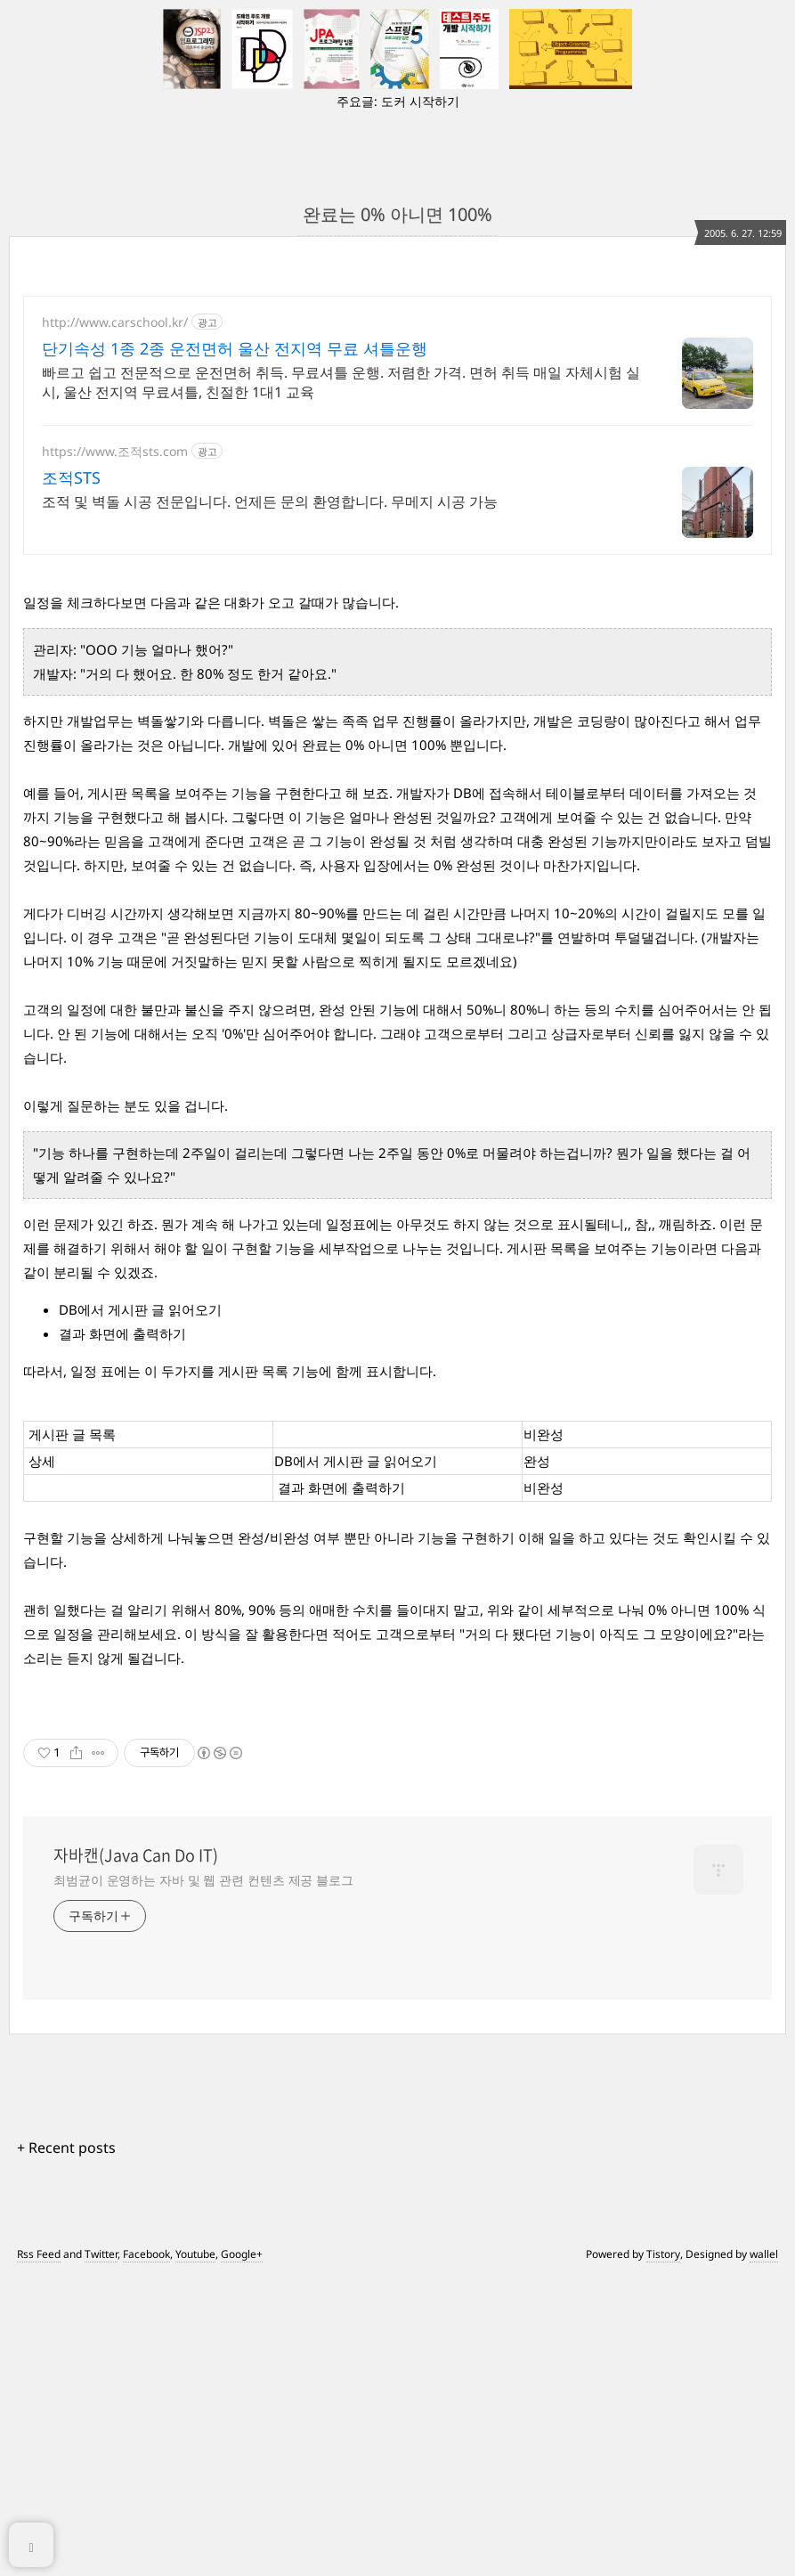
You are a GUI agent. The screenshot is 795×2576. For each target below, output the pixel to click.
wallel (764, 2230)
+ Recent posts (66, 2124)
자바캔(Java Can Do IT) (135, 1832)
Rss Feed (39, 2230)
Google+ (242, 2230)
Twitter (101, 2230)
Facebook (146, 2230)
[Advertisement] (397, 425)
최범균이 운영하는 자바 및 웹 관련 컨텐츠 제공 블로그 (203, 1856)
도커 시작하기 (420, 101)
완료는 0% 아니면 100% (397, 214)
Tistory (663, 2230)
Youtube (195, 2230)
